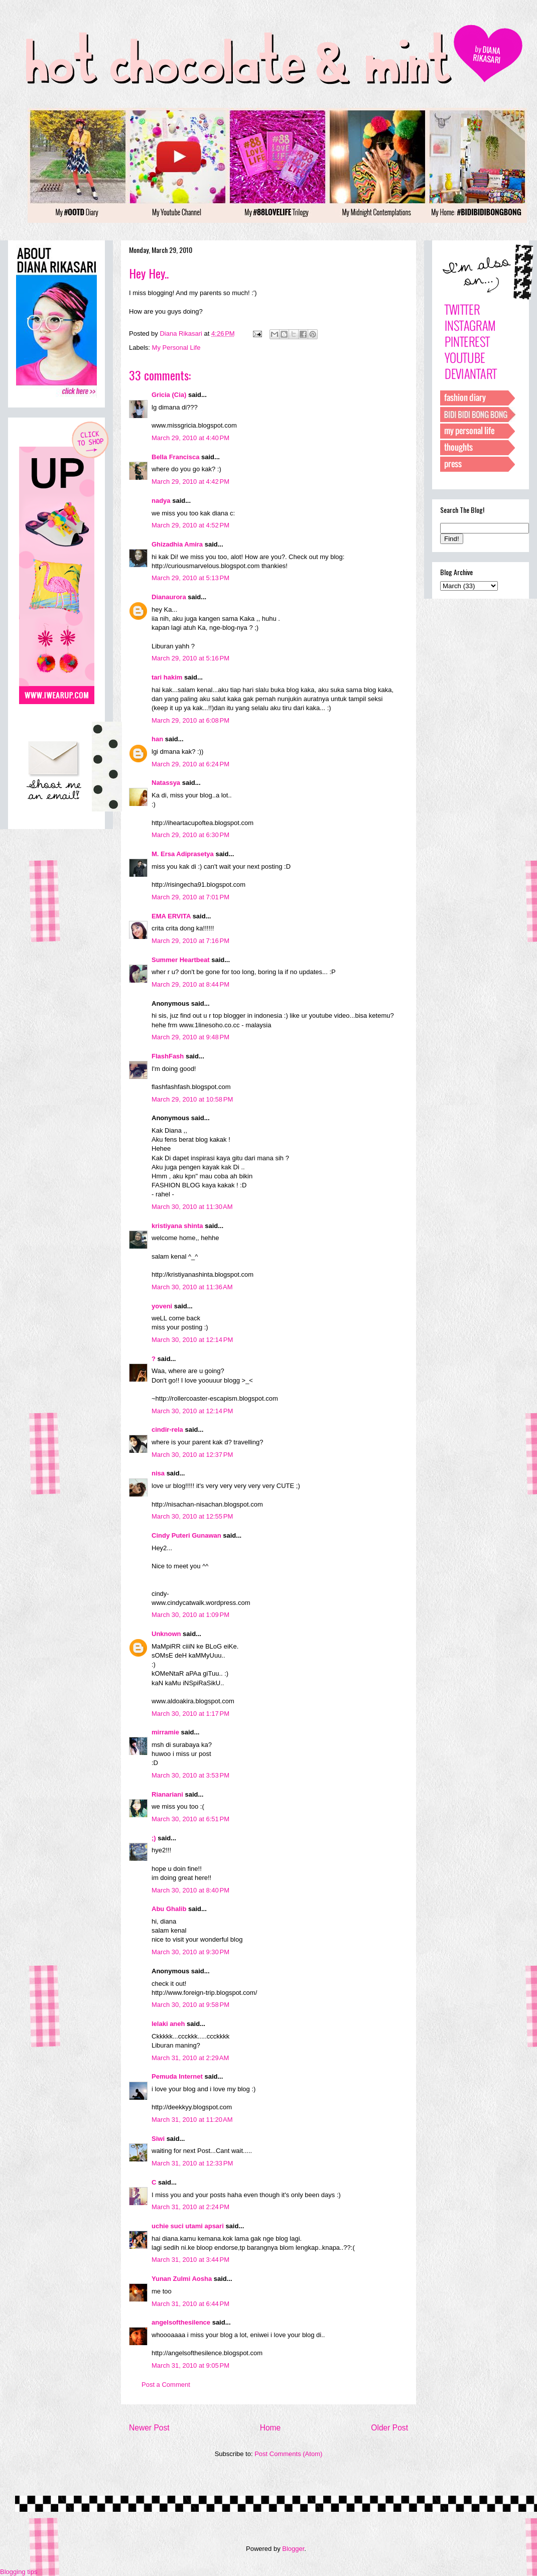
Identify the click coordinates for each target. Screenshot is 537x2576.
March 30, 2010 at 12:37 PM (192, 1454)
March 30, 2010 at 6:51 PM (190, 1819)
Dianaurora (169, 597)
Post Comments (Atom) (288, 2454)
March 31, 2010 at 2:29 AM (190, 2058)
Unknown (166, 1634)
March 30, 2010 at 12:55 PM (192, 1516)
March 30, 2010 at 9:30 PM (190, 1952)
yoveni (162, 1306)
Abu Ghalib (169, 1909)
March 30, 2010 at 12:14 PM (192, 1339)
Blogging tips (18, 2571)
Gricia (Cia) (169, 394)
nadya (161, 500)
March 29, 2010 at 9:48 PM (190, 1037)
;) (154, 1838)
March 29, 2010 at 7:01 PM (190, 897)
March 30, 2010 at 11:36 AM (192, 1287)
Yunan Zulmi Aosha (182, 2278)
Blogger (293, 2548)
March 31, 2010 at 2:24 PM (190, 2207)
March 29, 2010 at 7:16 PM (190, 940)
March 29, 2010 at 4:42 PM (190, 481)
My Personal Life (176, 347)
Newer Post (149, 2427)
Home (270, 2427)
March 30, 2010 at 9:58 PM (190, 2004)
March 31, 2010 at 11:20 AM (192, 2119)
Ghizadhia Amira (178, 544)
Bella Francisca (175, 457)
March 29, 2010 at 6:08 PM (190, 720)
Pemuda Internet (177, 2076)
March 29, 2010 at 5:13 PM (190, 578)
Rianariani (167, 1794)
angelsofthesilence (181, 2322)
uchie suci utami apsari (188, 2226)
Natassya (166, 782)
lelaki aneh (168, 2023)
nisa (158, 1473)
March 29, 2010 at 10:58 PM (192, 1099)
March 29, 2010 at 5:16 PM (190, 658)
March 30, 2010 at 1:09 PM (190, 1614)
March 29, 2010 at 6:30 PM (190, 835)
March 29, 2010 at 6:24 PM (190, 764)
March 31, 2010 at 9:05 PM (190, 2365)
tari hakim (167, 677)
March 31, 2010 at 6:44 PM (190, 2304)
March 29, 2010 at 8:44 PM (190, 984)
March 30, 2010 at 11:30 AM (192, 1206)
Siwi (158, 2138)
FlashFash (168, 1056)
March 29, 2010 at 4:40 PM (190, 438)
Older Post (389, 2427)
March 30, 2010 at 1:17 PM (190, 1713)
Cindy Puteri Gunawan (186, 1535)
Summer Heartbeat (181, 960)
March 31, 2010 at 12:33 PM (192, 2163)
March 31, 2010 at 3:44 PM (190, 2259)
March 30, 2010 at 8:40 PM (190, 1890)
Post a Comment (166, 2384)
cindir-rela (167, 1429)
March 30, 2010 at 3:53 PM (190, 1775)
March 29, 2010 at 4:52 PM (190, 525)
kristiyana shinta (177, 1226)
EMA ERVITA (171, 916)
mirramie (165, 1732)
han (157, 739)
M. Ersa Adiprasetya (183, 854)
